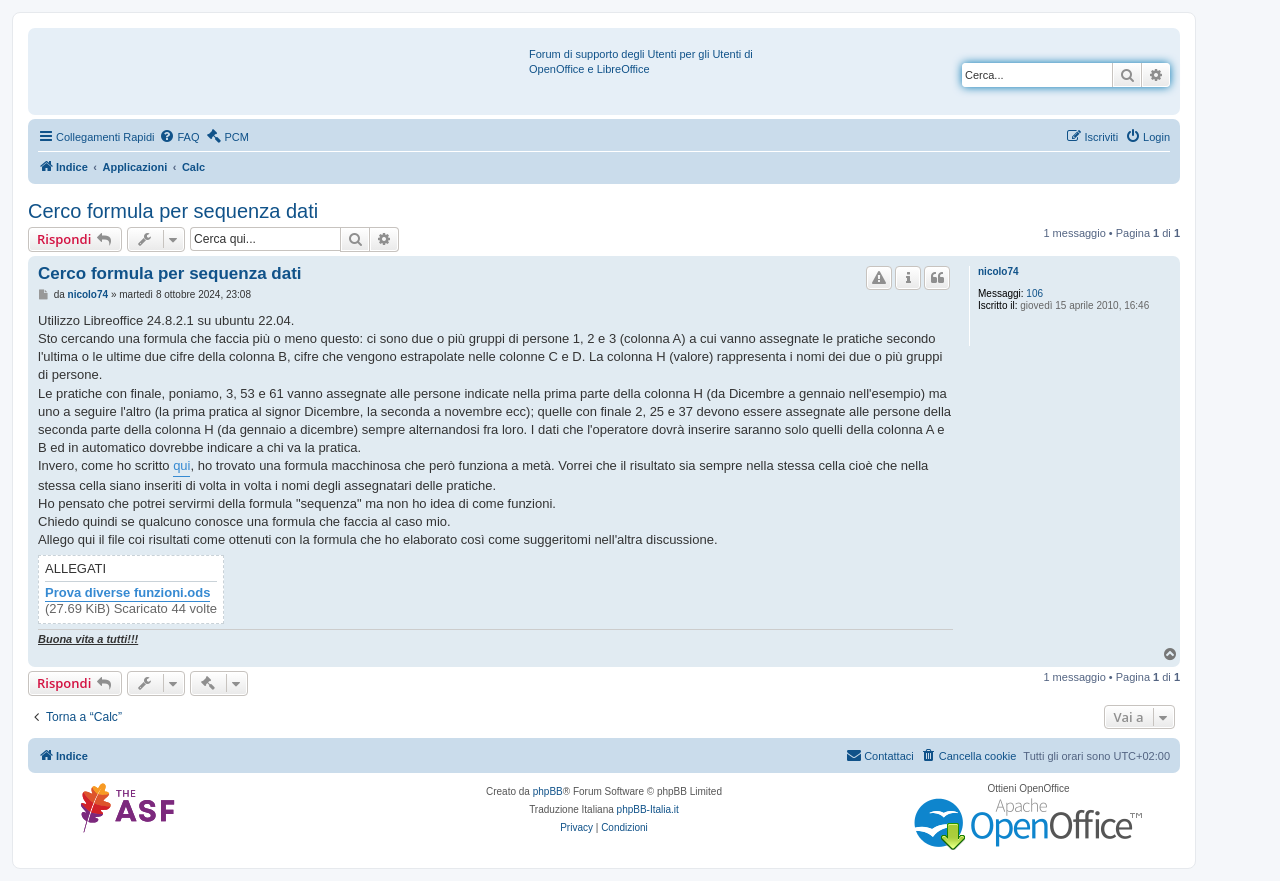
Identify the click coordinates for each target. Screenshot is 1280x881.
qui (181, 465)
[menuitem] (179, 137)
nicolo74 (998, 271)
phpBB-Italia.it (648, 809)
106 (1034, 293)
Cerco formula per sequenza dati (173, 211)
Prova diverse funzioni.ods (127, 593)
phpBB (548, 791)
